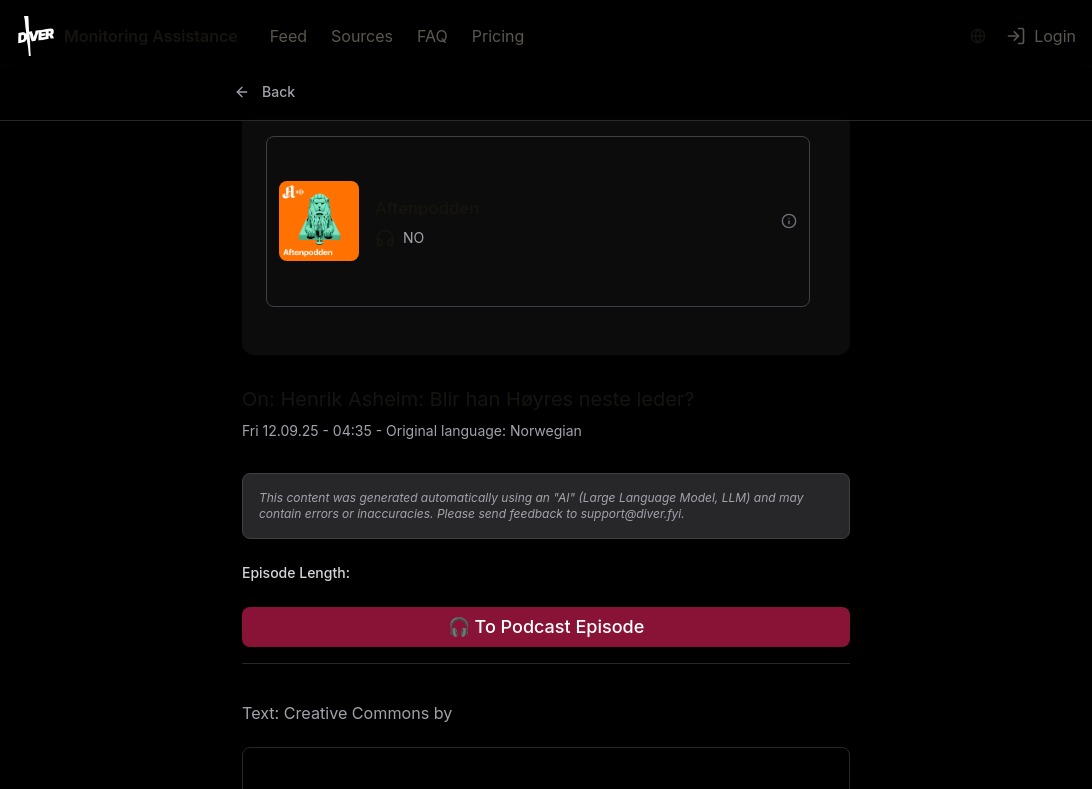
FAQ (432, 36)
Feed (288, 36)
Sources (362, 36)
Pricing (498, 36)
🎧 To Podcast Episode (546, 626)
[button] (522, 221)
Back (264, 91)
